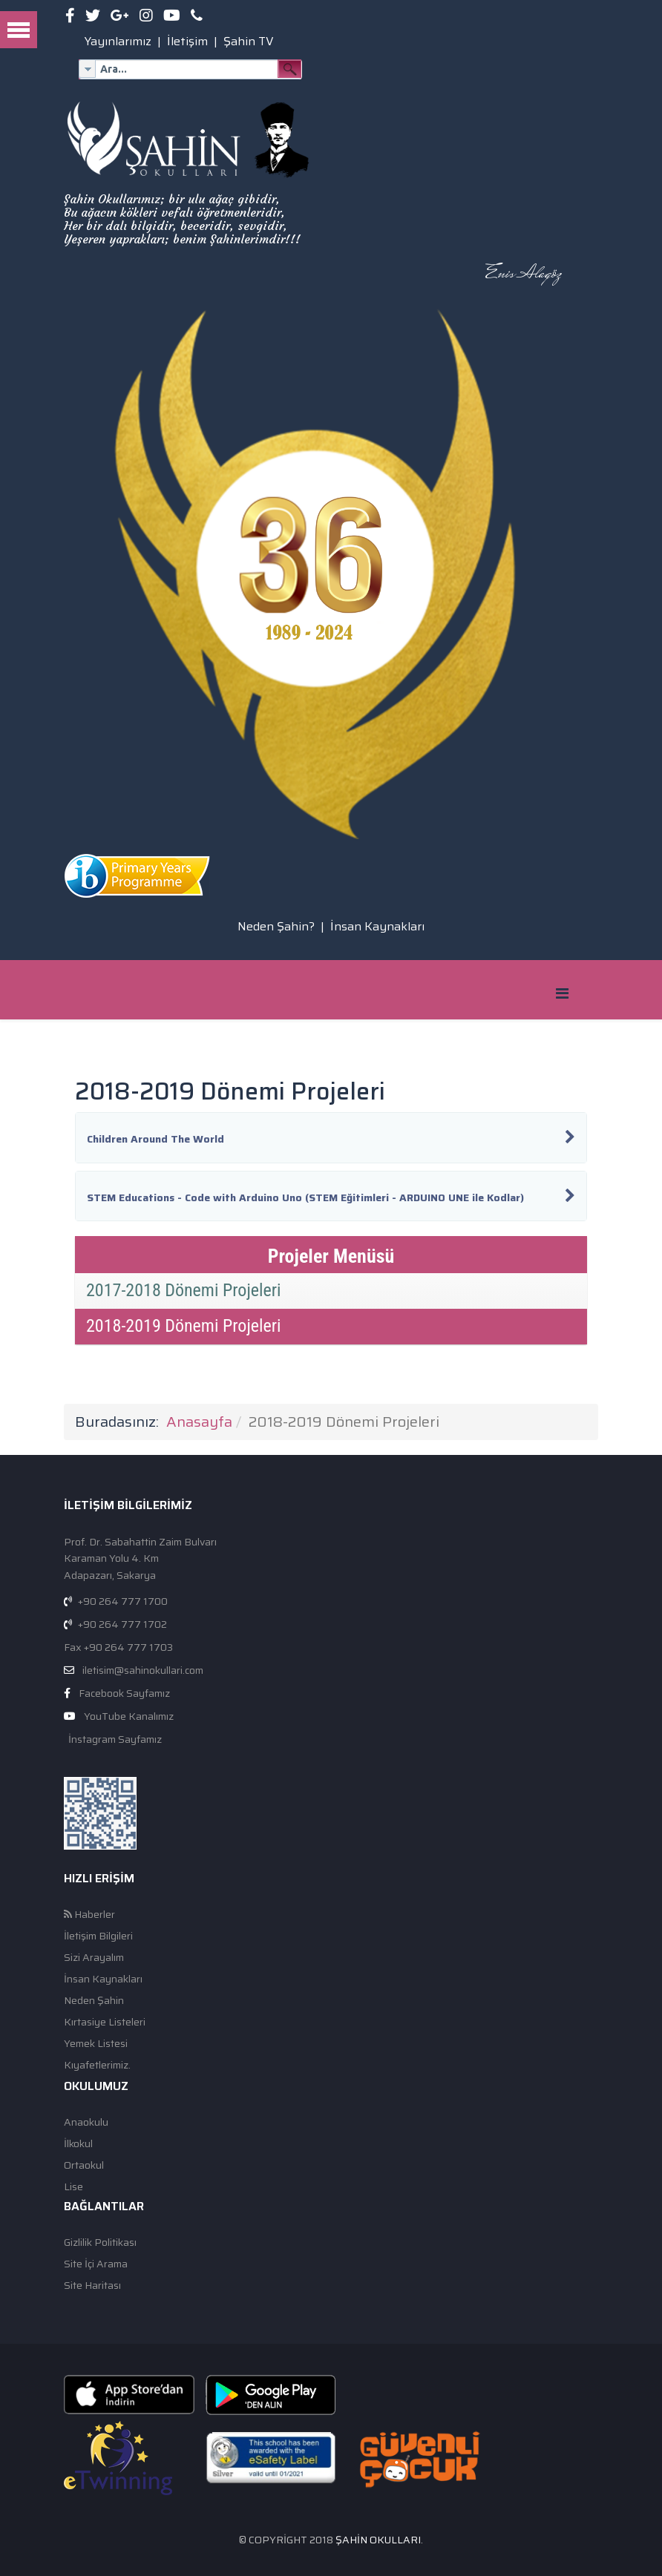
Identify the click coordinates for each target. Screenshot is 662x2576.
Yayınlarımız (118, 41)
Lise (73, 2187)
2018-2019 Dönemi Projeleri (183, 1325)
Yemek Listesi (96, 2043)
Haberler (89, 1914)
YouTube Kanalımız (129, 1716)
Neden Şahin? (276, 926)
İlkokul (78, 2144)
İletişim (187, 41)
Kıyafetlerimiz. (97, 2065)
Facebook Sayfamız (124, 1693)
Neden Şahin (94, 2000)
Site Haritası (92, 2285)
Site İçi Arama (96, 2264)
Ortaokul (84, 2165)
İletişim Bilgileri (98, 1936)
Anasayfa (199, 1421)
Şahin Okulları (378, 2539)
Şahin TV (248, 41)
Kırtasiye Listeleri (104, 2022)
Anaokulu (86, 2122)
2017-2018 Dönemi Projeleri (183, 1290)
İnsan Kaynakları (377, 926)
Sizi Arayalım (94, 1957)
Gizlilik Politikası (100, 2242)
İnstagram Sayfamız (114, 1739)
